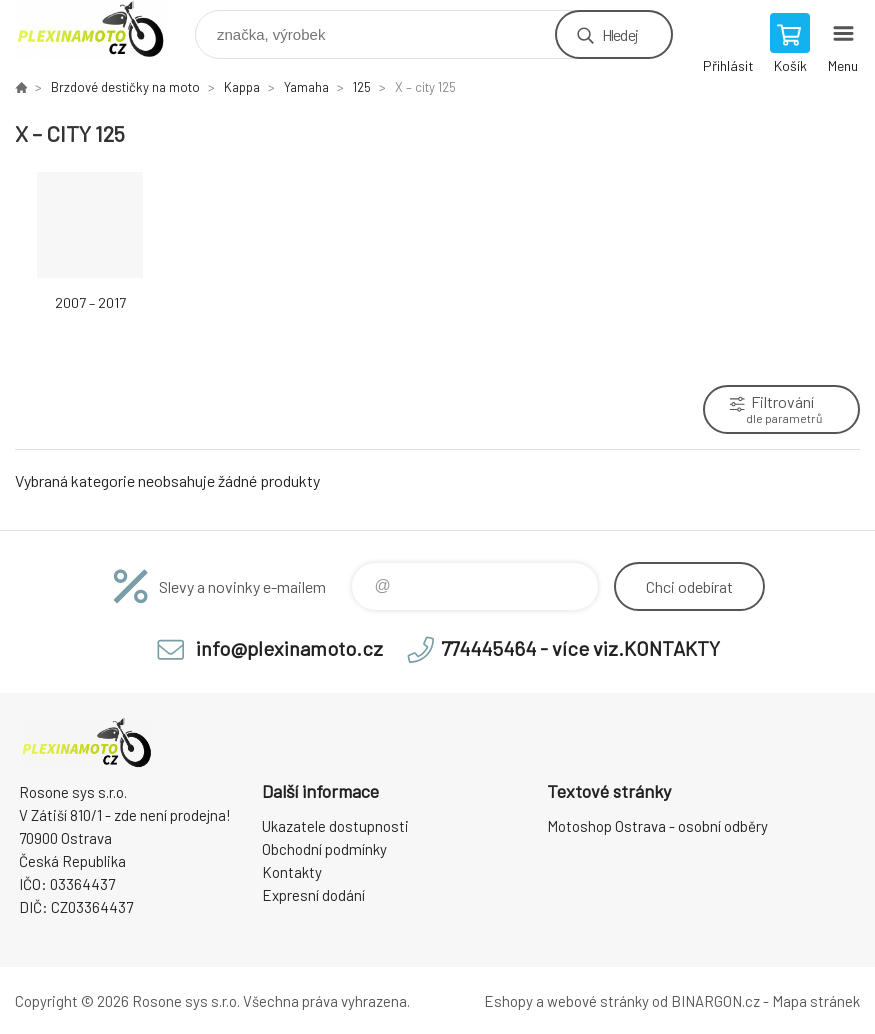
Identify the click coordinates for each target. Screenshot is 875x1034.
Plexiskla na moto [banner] (103, 29)
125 (362, 87)
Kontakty (292, 872)
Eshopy (508, 1001)
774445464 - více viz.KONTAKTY (580, 648)
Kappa (242, 87)
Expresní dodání (313, 895)
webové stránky (598, 1001)
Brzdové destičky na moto (125, 87)
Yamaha (306, 87)
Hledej (620, 34)
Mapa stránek (816, 1001)
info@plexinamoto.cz (289, 648)
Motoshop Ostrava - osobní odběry (657, 826)
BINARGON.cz (715, 1001)
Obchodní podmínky (324, 849)
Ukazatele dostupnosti (335, 826)
